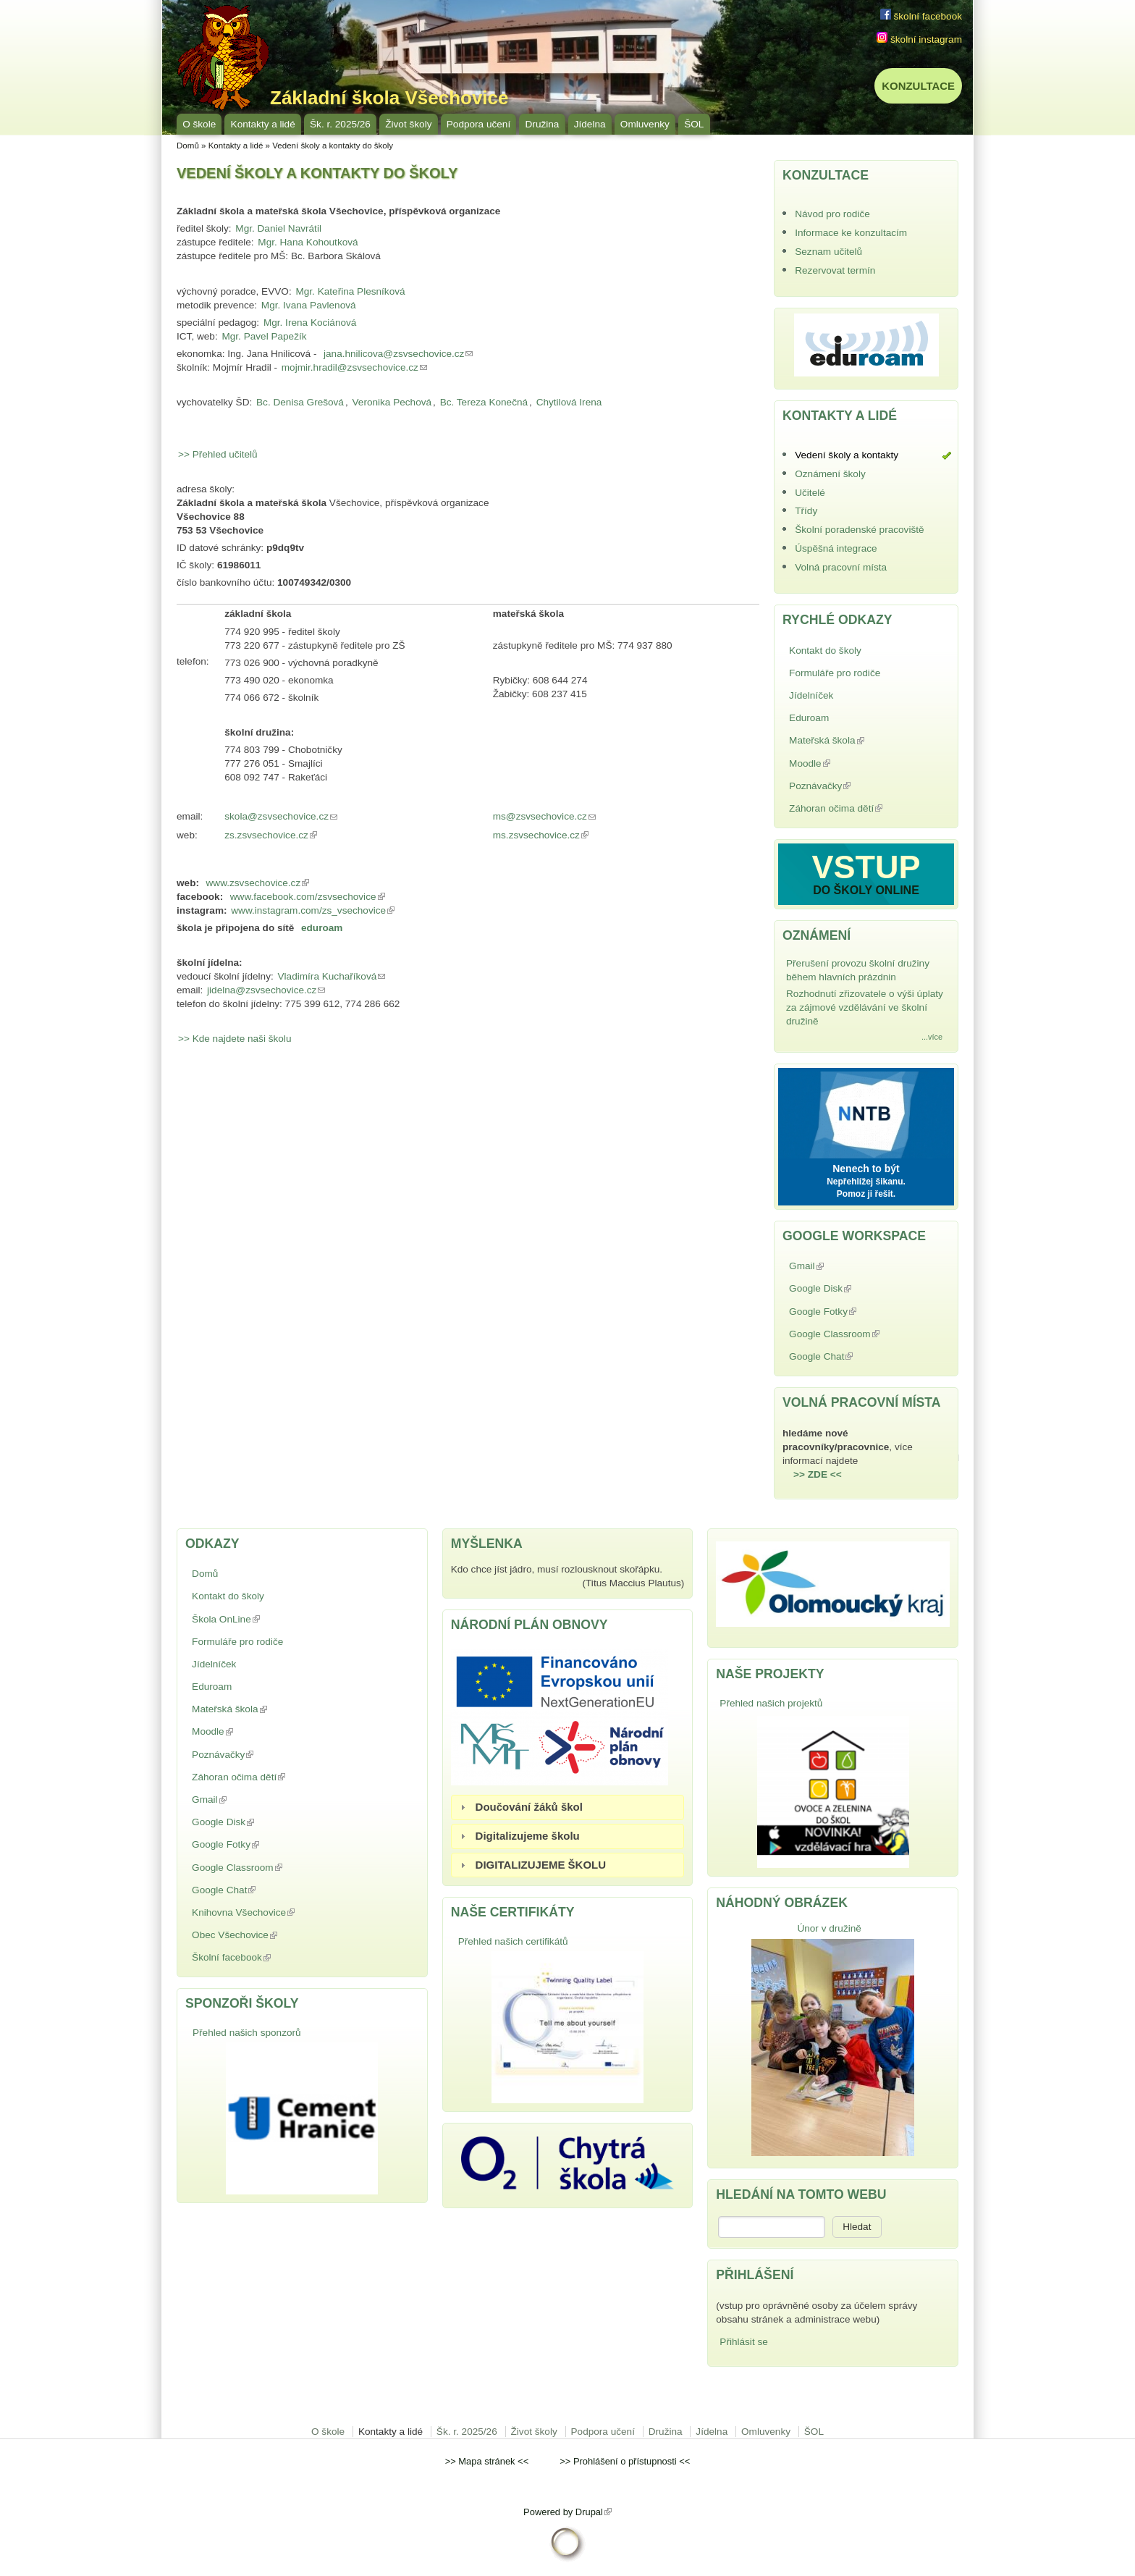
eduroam (321, 927)
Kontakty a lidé (263, 124)
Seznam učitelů (828, 251)
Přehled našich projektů (771, 1703)
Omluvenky (645, 124)
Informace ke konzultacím (851, 232)
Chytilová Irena (569, 402)
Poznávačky (853, 785)
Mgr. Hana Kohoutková (308, 242)
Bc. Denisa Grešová (300, 402)
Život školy (408, 124)
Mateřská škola (860, 740)
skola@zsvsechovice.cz (282, 817)
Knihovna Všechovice (277, 1912)
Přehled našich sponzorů (247, 2032)
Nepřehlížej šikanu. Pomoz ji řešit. (866, 1188)
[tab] (568, 1807)
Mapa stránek (486, 2461)
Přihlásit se (743, 2341)
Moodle (843, 763)
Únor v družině (829, 1928)
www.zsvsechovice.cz (258, 882)
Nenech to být (866, 1168)
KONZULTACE (918, 86)
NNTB (866, 1111)
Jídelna (590, 124)
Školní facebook (265, 1957)
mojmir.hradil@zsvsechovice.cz (355, 367)
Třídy (806, 510)
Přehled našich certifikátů (513, 1941)
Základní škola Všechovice (389, 98)
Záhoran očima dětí (851, 810)
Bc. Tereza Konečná (484, 402)
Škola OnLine (259, 1619)
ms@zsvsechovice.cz (546, 817)
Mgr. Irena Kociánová (309, 322)
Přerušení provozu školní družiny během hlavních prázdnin (857, 970)
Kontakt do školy (825, 650)
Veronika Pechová (392, 402)
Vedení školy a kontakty (846, 455)
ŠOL (694, 124)
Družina (543, 124)
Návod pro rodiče (832, 214)
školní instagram (919, 39)
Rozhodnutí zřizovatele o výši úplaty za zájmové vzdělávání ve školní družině (864, 1007)
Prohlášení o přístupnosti (625, 2461)
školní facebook (921, 16)
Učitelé (810, 492)
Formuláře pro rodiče (834, 673)
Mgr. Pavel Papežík (263, 336)
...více (931, 1036)
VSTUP (865, 867)
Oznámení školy (830, 473)
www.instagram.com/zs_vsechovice (313, 910)
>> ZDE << (817, 1474)
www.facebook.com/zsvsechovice (308, 896)
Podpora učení (478, 124)
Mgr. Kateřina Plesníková (350, 291)
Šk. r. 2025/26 (340, 124)
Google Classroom (850, 1335)
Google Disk (854, 1288)
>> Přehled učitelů (218, 454)
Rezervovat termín (835, 270)
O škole (199, 124)
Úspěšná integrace (836, 548)
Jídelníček (811, 695)
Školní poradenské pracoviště (859, 529)
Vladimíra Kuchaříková (332, 976)
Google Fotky (856, 1311)
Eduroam (809, 717)
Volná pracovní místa (841, 567)
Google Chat (854, 1356)
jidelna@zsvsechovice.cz (266, 990)
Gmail (840, 1265)
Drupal (593, 2511)
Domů (188, 145)
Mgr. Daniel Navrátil (278, 228)
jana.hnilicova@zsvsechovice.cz (399, 353)
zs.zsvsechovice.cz (272, 836)
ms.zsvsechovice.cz (542, 836)
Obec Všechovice (268, 1934)
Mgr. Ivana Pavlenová (308, 305)
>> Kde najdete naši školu (234, 1038)
